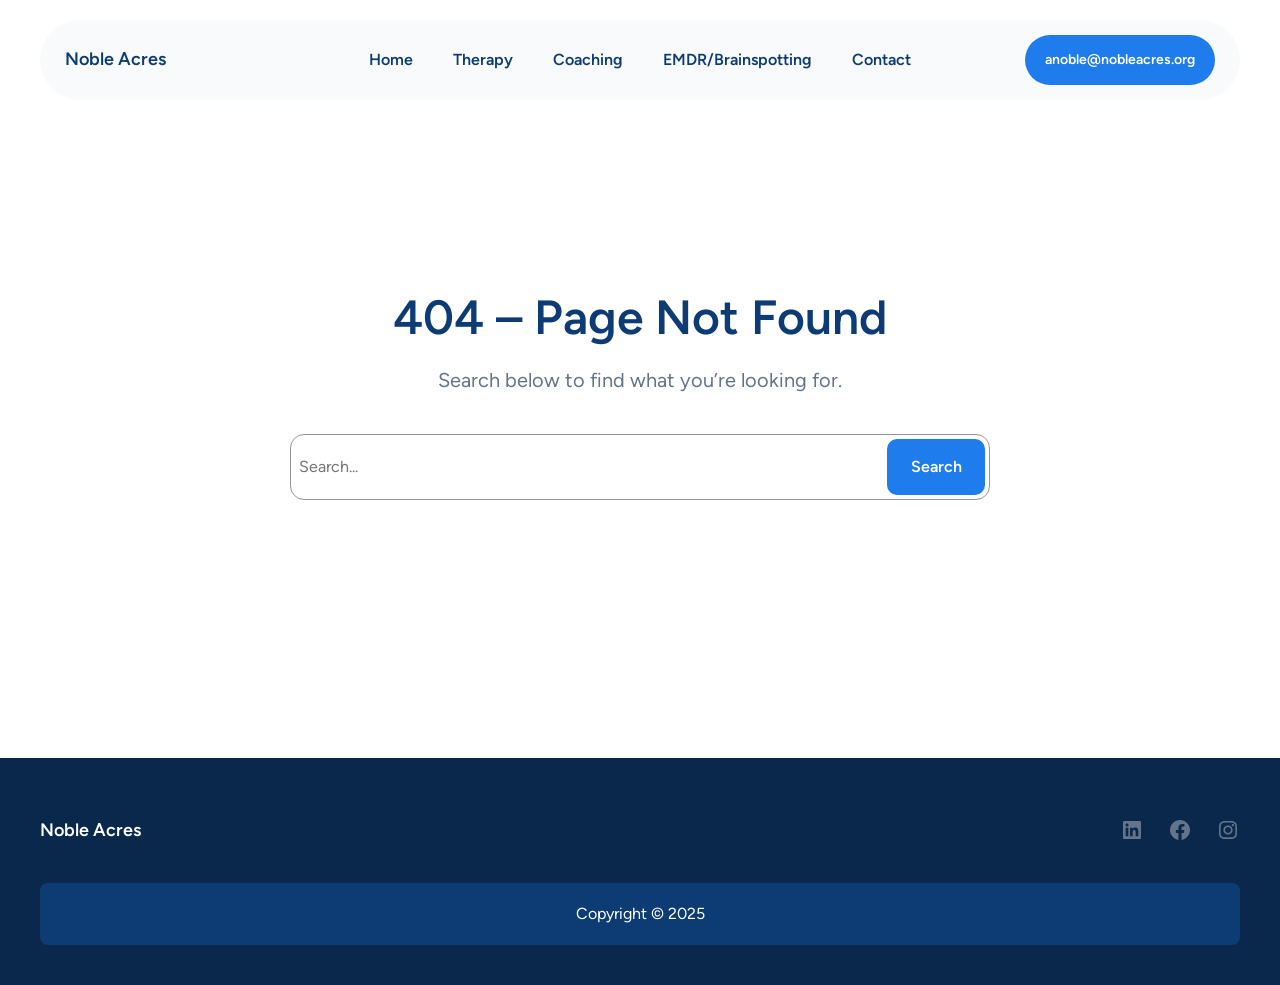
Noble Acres (115, 59)
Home (391, 59)
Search (936, 466)
